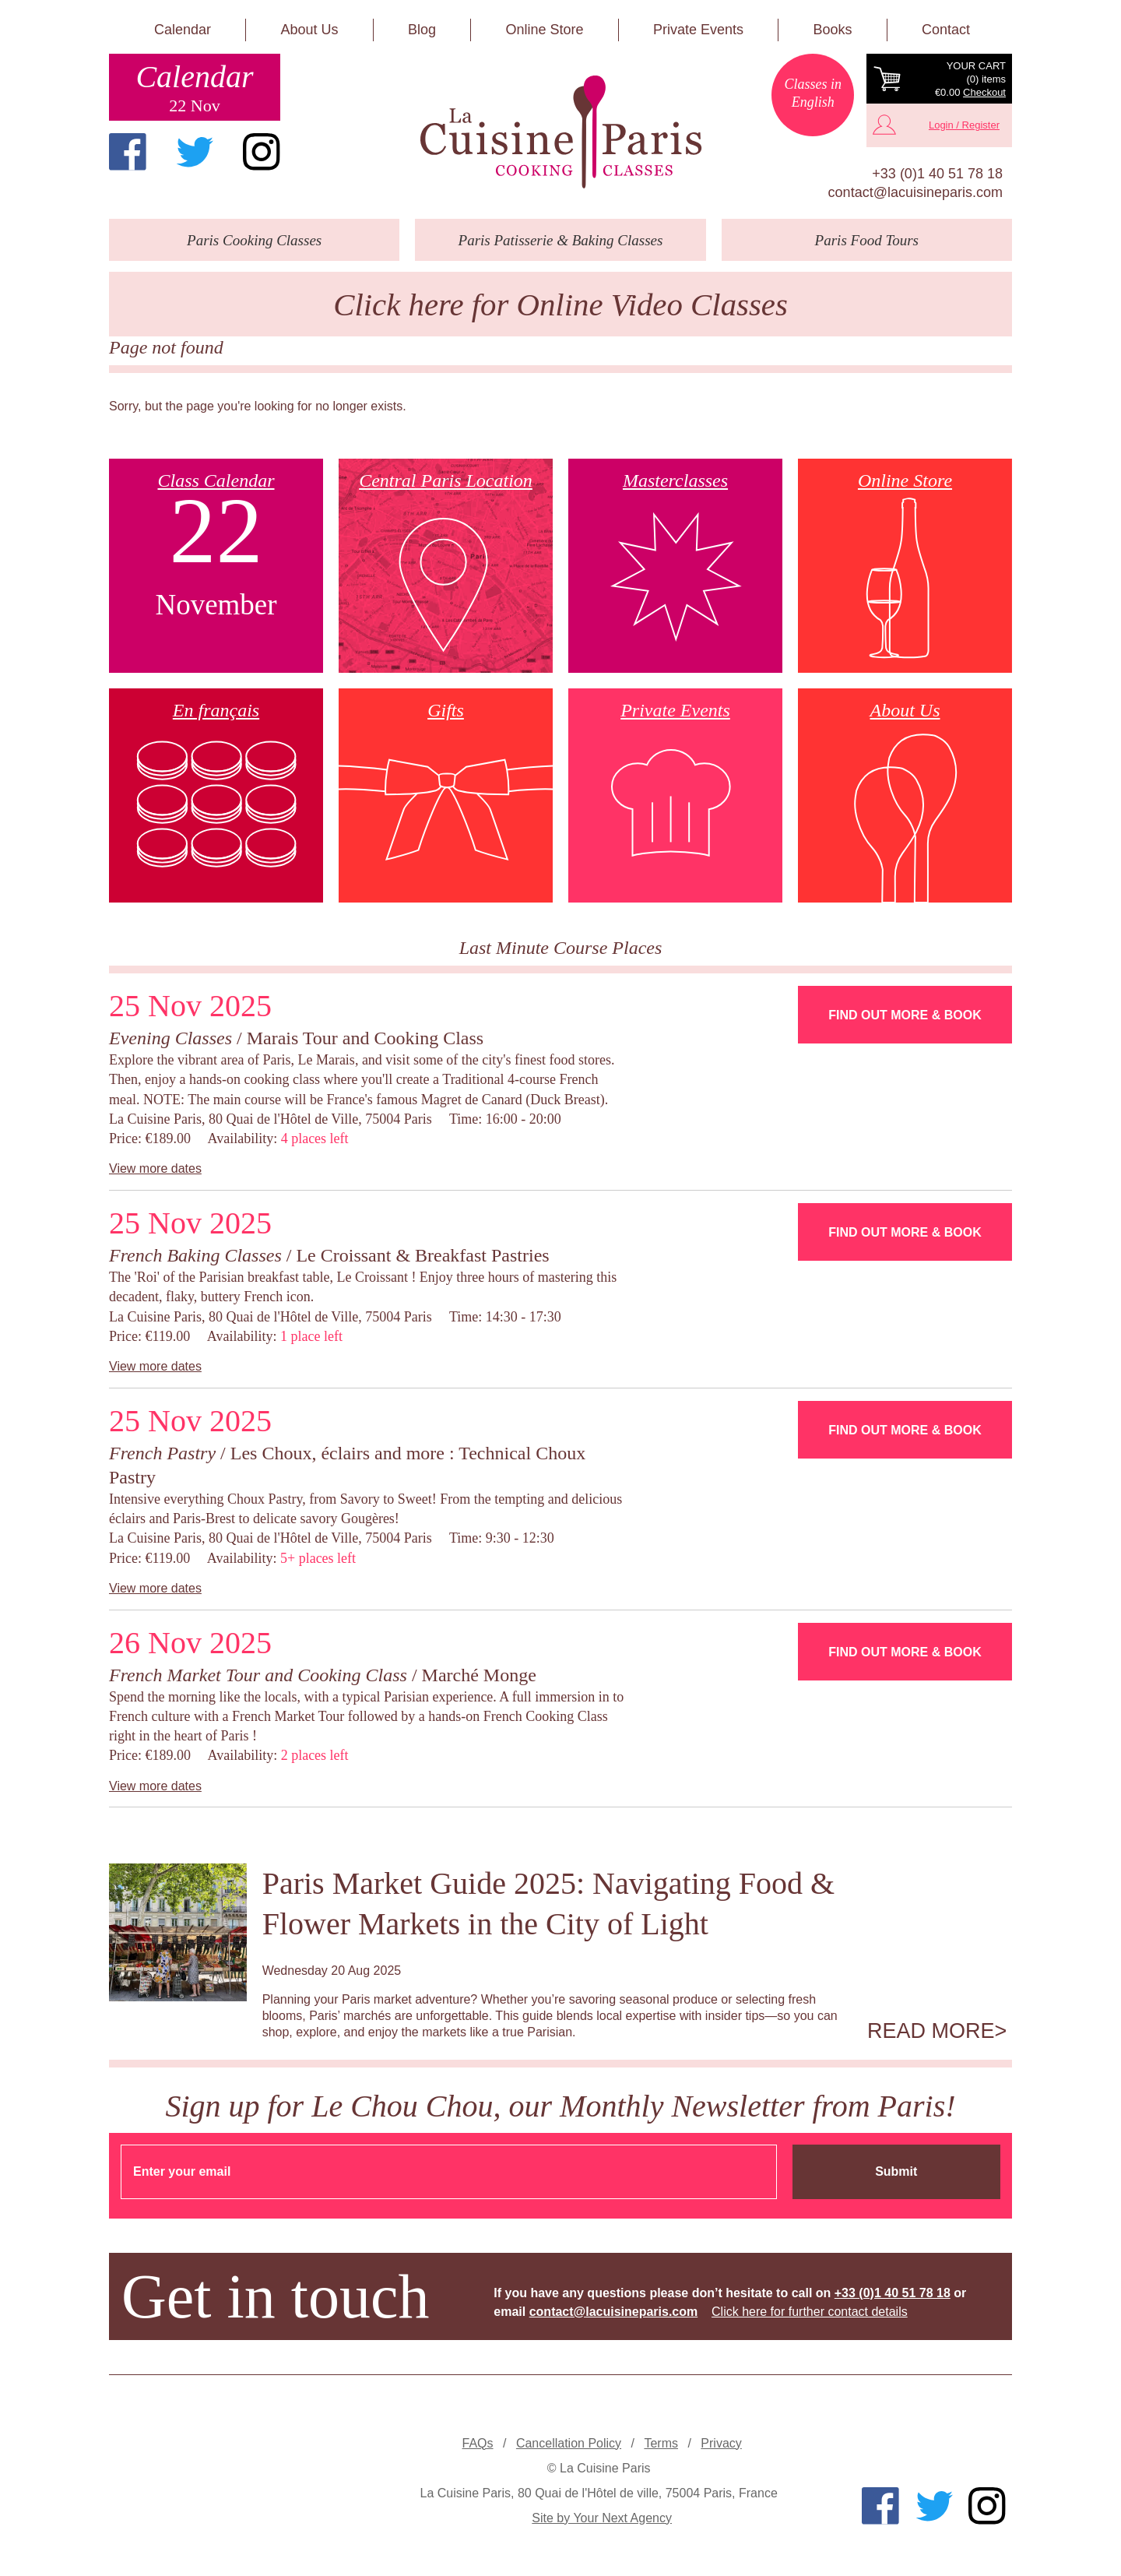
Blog (422, 29)
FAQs (478, 2443)
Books (832, 29)
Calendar (182, 29)
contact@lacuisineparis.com (915, 192)
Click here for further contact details (810, 2311)
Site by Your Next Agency (602, 2518)
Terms (661, 2443)
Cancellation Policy (568, 2443)
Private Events (698, 29)
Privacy (721, 2443)
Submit (896, 2171)
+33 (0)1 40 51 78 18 (937, 173)
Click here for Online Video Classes (560, 304)
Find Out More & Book (904, 1015)
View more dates (155, 1168)
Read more (931, 2031)
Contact (946, 29)
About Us (309, 29)
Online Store (544, 29)
